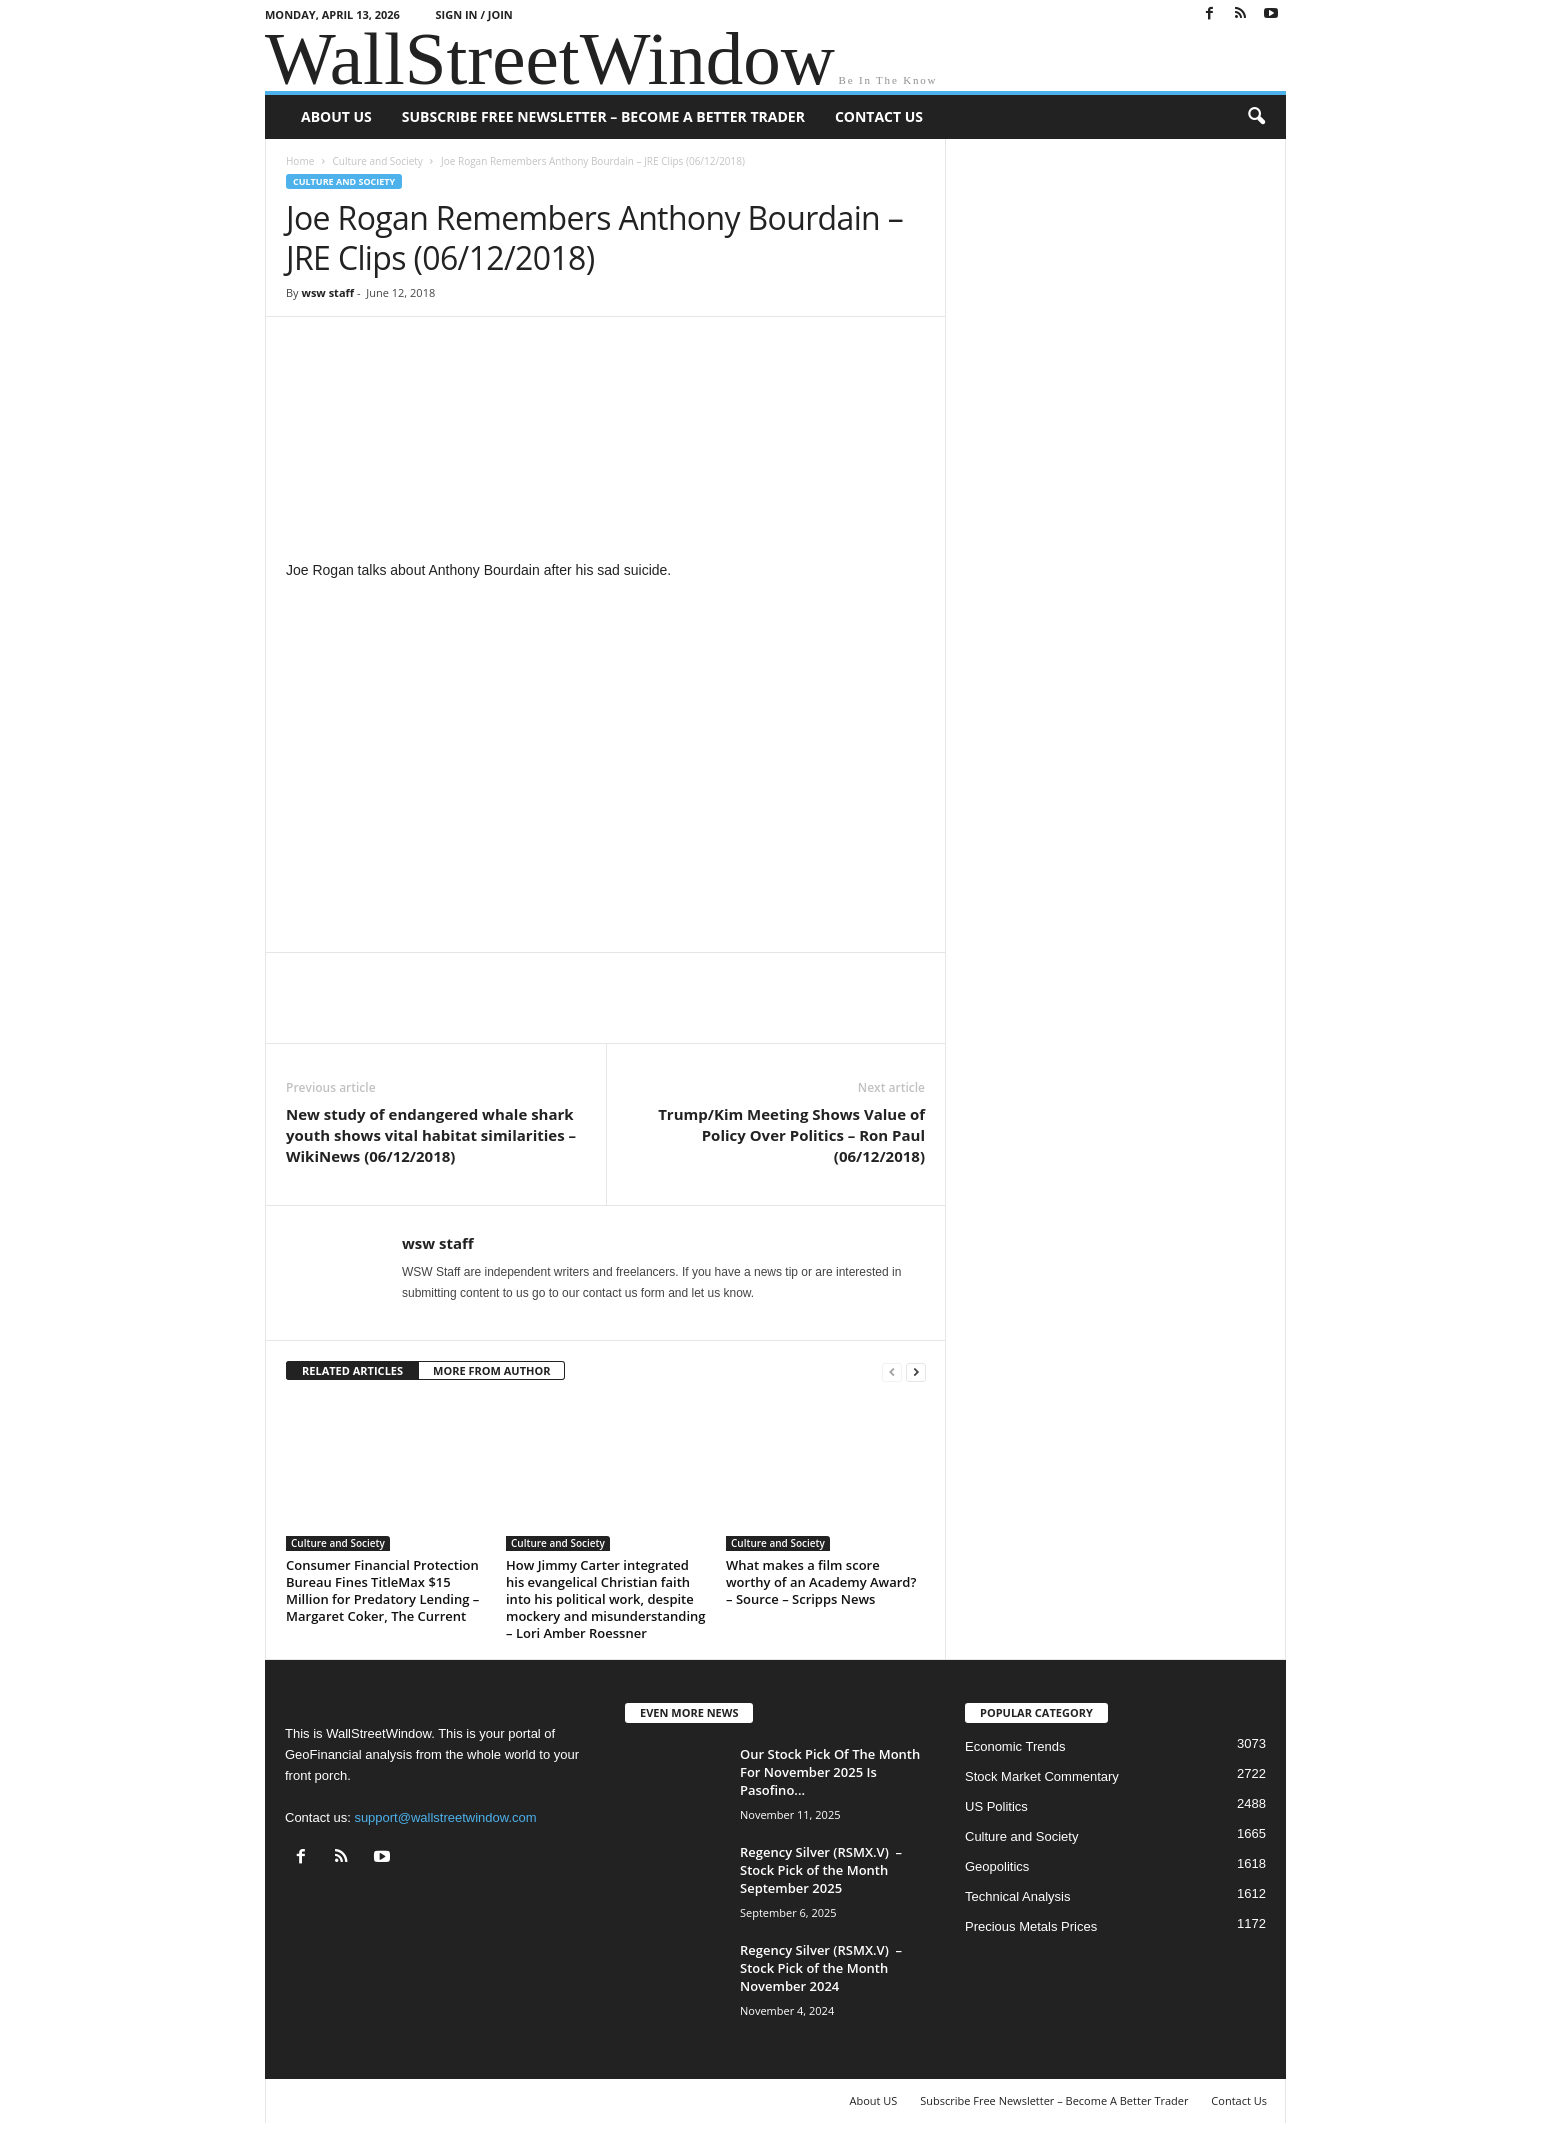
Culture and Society (377, 161)
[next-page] (916, 1371)
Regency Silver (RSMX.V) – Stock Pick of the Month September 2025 (821, 1870)
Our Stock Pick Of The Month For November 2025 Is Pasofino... (830, 1772)
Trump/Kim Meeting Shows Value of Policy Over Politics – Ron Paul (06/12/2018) (791, 1135)
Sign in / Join (474, 14)
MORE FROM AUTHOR (491, 1370)
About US (336, 116)
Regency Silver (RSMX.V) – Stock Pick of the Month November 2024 (821, 1968)
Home (300, 161)
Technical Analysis (1018, 1896)
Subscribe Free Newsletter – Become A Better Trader (603, 116)
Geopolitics (997, 1866)
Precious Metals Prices (1031, 1926)
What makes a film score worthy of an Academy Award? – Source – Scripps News (821, 1582)
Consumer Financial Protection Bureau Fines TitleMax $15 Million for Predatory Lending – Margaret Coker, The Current (382, 1590)
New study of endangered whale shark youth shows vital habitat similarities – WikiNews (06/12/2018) (431, 1135)
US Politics (996, 1806)
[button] (1256, 117)
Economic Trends (1015, 1746)
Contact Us (879, 116)
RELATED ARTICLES (352, 1370)
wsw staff (327, 292)
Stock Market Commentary (1042, 1776)
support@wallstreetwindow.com (445, 1817)
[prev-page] (892, 1371)
